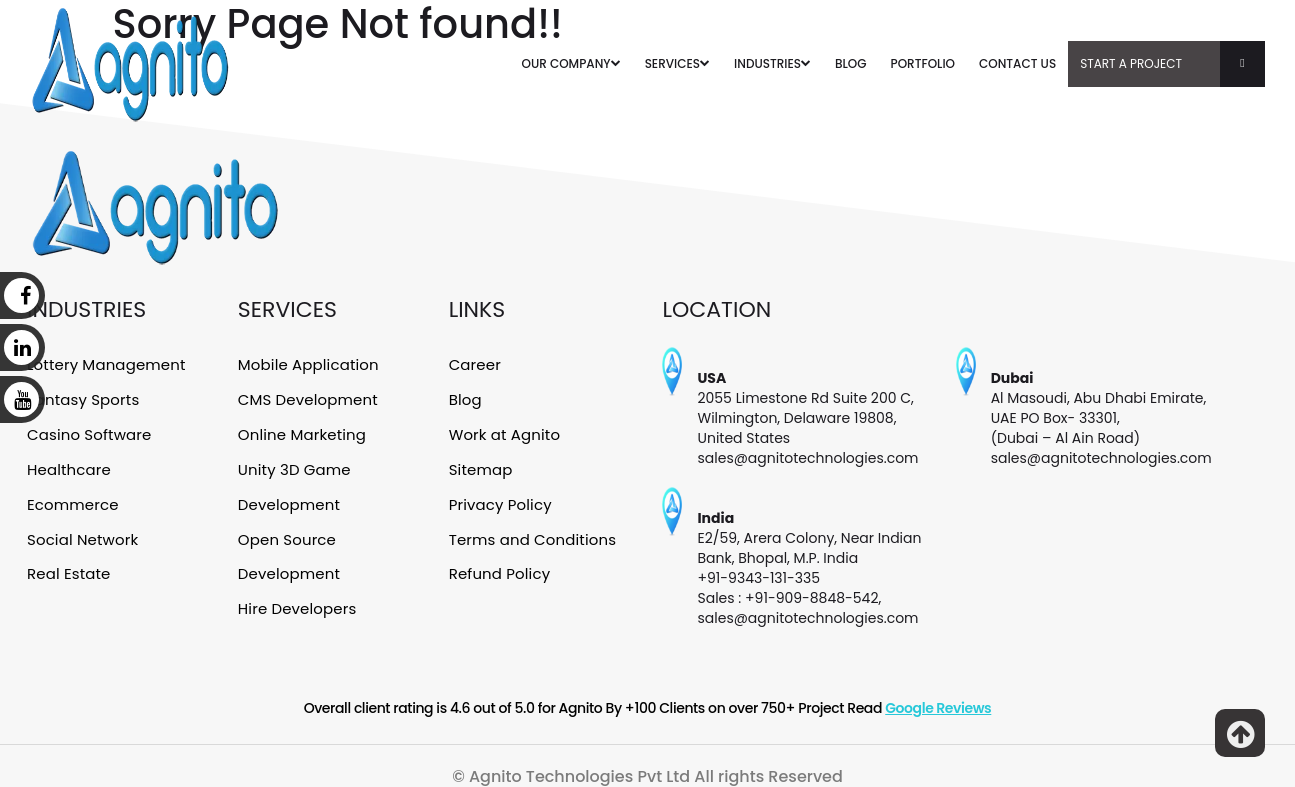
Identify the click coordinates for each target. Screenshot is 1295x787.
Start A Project (1172, 64)
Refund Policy (499, 566)
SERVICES (677, 63)
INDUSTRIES (772, 63)
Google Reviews (938, 708)
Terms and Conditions (531, 532)
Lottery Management (105, 364)
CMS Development (307, 398)
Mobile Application (307, 364)
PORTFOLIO (923, 63)
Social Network (81, 532)
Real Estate (68, 566)
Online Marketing (301, 431)
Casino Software (88, 431)
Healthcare (68, 465)
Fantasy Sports (82, 398)
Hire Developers (296, 599)
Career (474, 364)
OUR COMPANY (571, 63)
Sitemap (480, 465)
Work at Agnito (504, 431)
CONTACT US (1017, 63)
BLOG (851, 63)
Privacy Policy (499, 499)
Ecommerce (72, 499)
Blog (465, 398)
